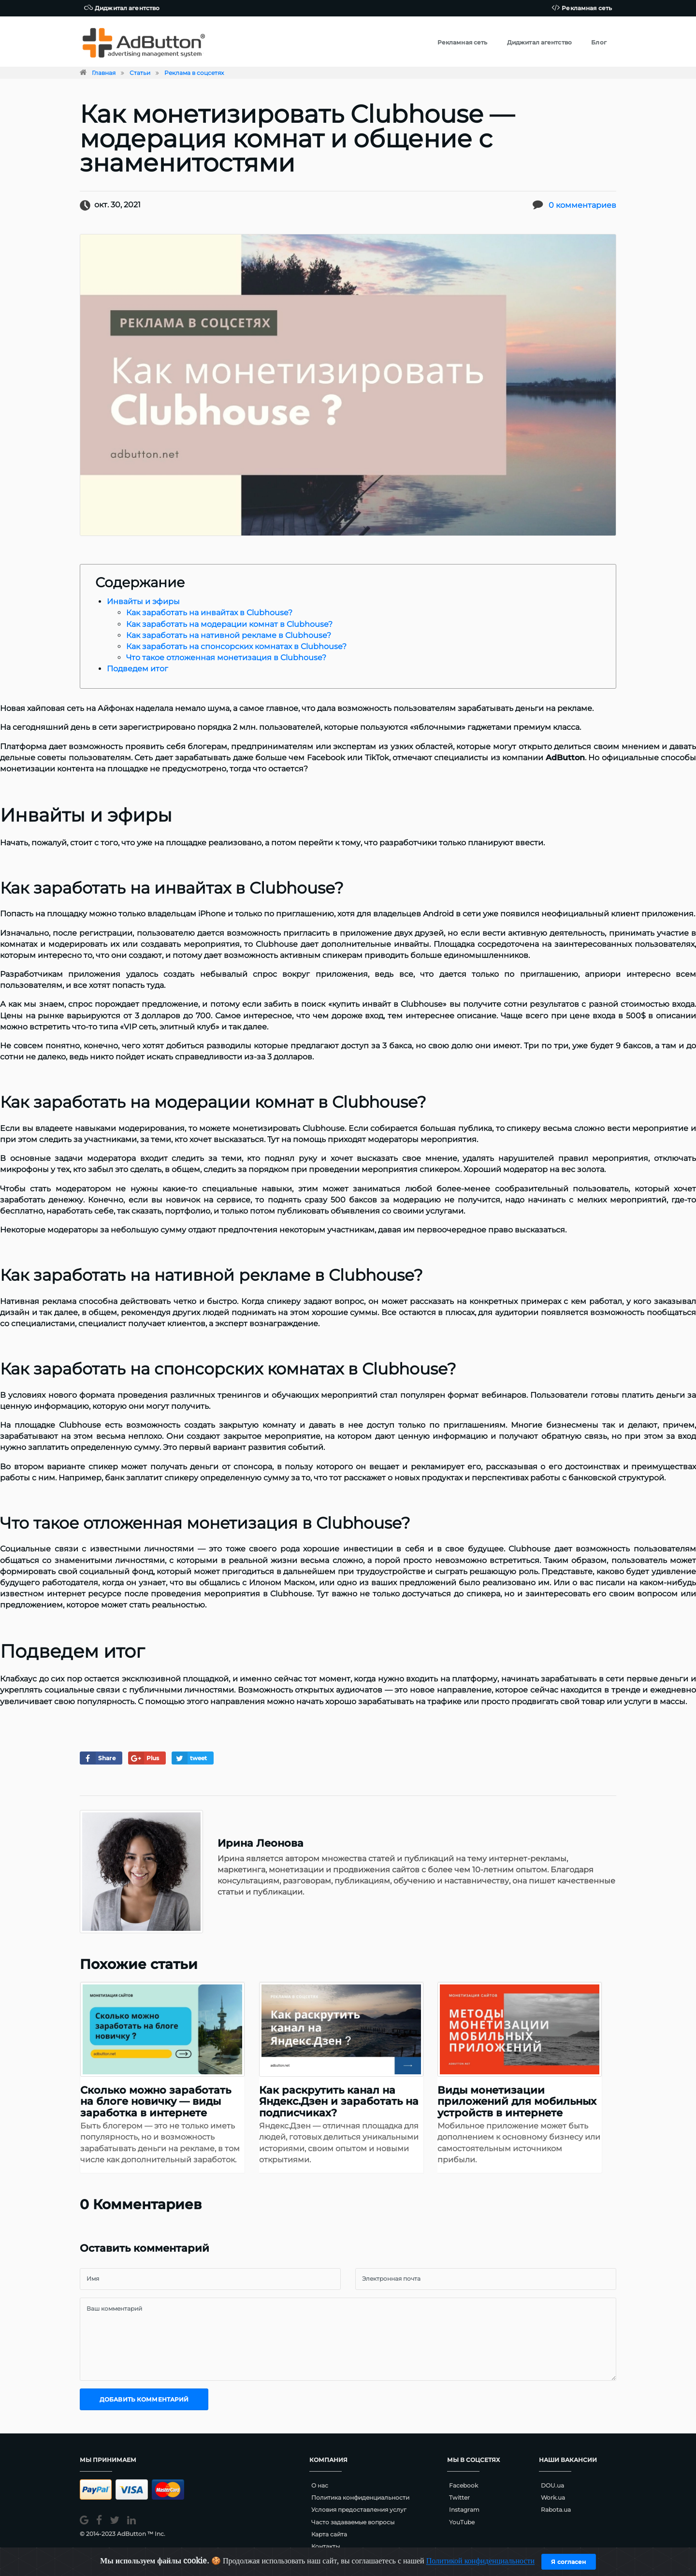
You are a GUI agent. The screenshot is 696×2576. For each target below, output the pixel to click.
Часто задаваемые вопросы (352, 2522)
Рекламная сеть (581, 7)
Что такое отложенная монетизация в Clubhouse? (226, 657)
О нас (319, 2485)
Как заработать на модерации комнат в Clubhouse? (229, 624)
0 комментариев (582, 205)
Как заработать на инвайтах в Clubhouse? (209, 612)
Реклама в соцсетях (194, 72)
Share (98, 1758)
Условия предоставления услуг (358, 2509)
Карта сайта (329, 2534)
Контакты (325, 2546)
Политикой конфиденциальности (480, 2561)
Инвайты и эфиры (143, 601)
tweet (189, 1758)
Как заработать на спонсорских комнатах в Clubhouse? (236, 646)
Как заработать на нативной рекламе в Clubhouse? (228, 635)
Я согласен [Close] (568, 2561)
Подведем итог (137, 668)
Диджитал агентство (122, 7)
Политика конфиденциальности (360, 2497)
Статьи (140, 72)
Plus (144, 1758)
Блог (598, 42)
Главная (104, 72)
